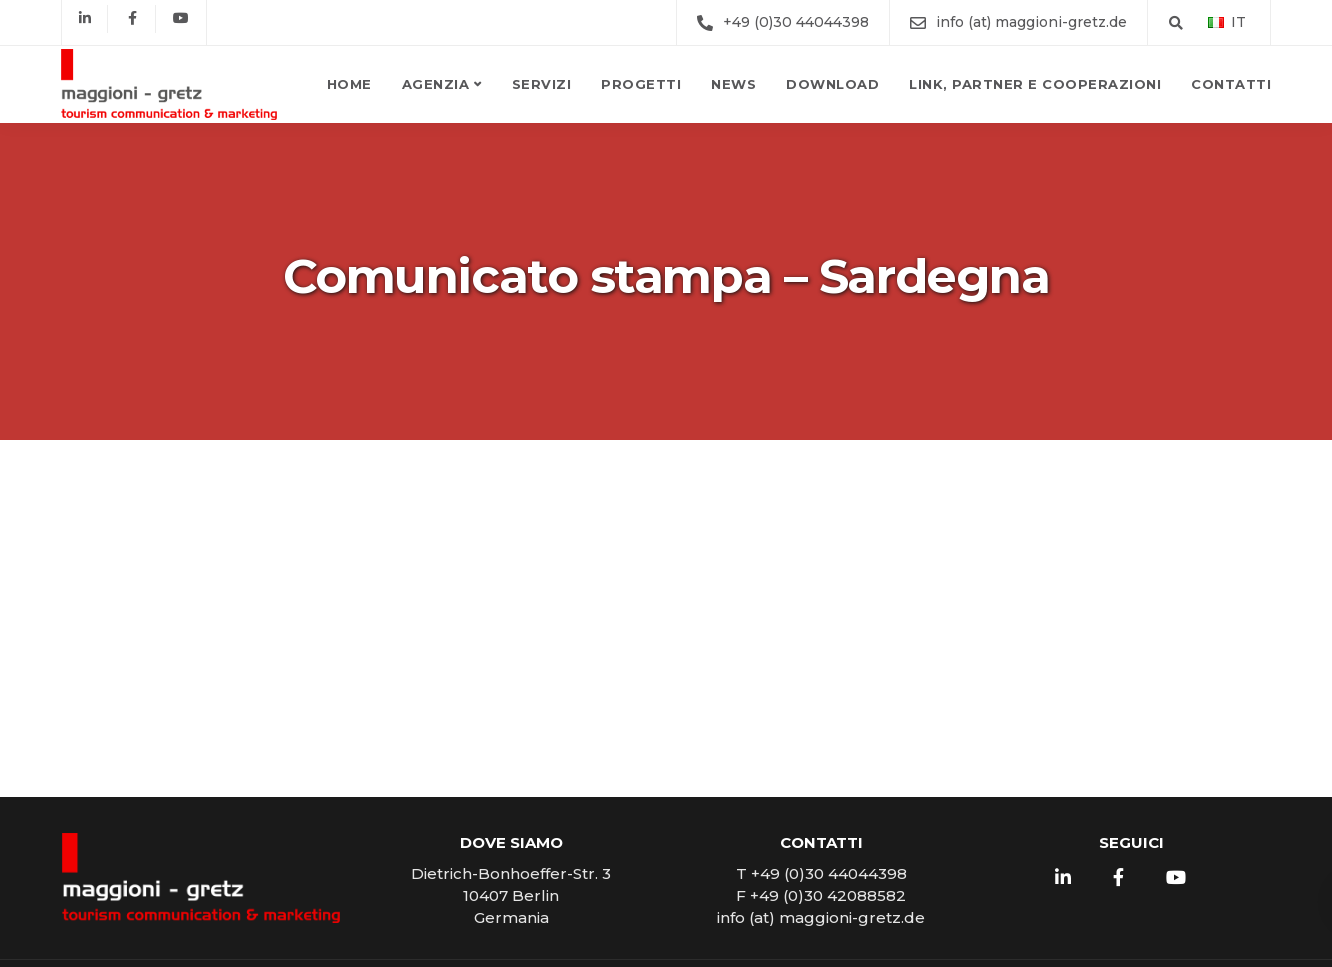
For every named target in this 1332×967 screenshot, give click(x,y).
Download (832, 84)
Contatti (1231, 84)
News (733, 84)
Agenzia (436, 84)
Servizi (542, 84)
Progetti (641, 84)
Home (349, 84)
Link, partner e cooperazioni (1035, 84)
